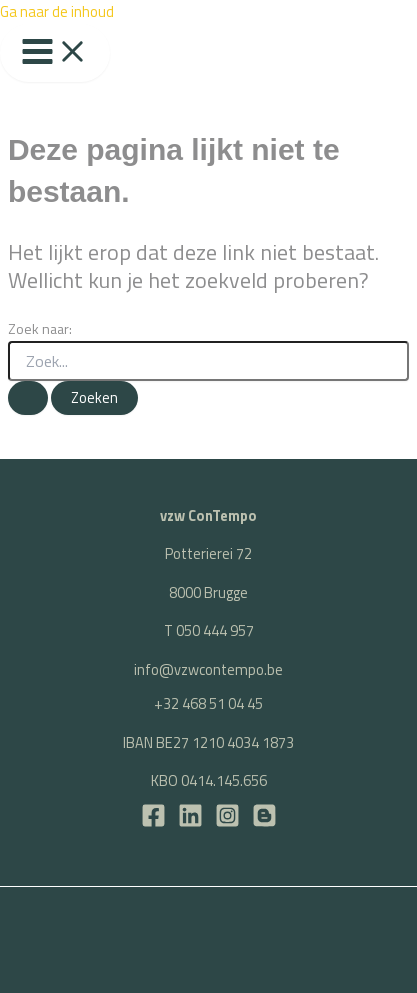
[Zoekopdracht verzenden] (28, 398)
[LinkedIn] (190, 822)
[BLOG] (264, 822)
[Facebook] (153, 822)
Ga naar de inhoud (57, 11)
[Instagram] (227, 822)
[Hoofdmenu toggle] (55, 53)
